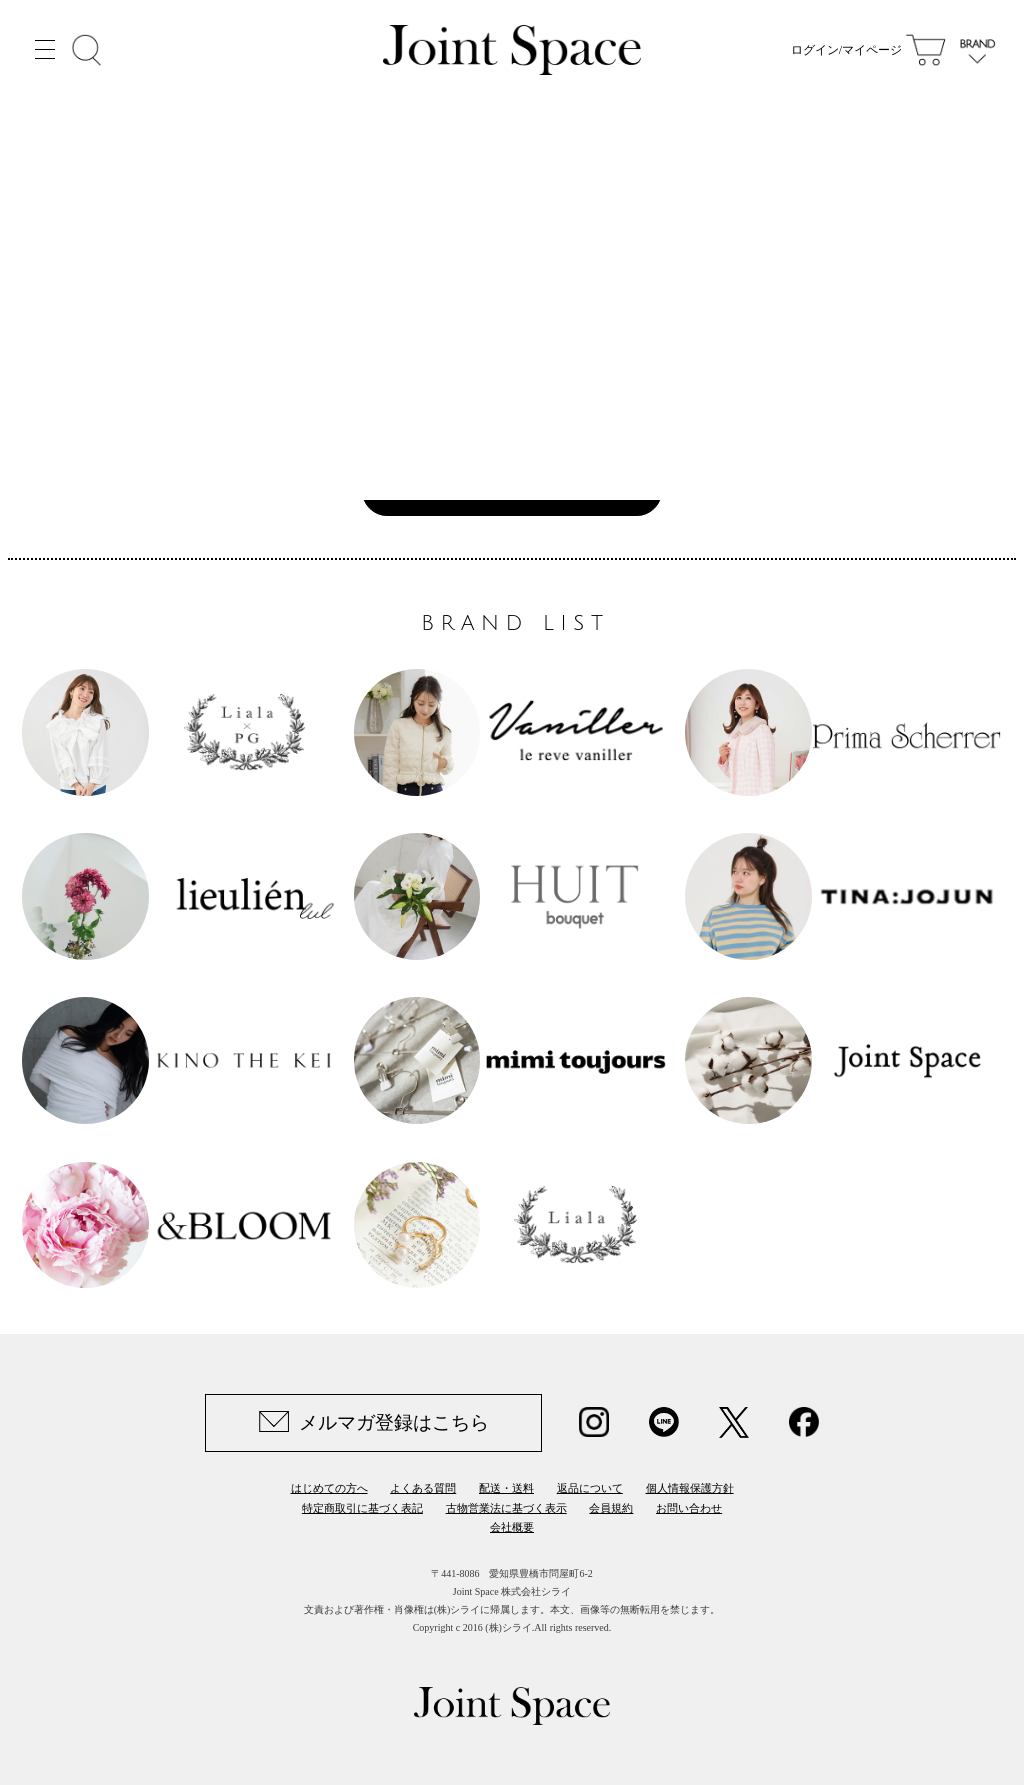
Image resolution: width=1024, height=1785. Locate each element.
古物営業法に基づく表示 (506, 1508)
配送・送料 (506, 1488)
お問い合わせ (689, 1508)
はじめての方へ (329, 1488)
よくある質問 (423, 1488)
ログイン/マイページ (846, 50)
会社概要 (512, 1527)
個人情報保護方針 (690, 1488)
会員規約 (611, 1508)
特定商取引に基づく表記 (362, 1508)
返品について (590, 1488)
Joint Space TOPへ (502, 489)
